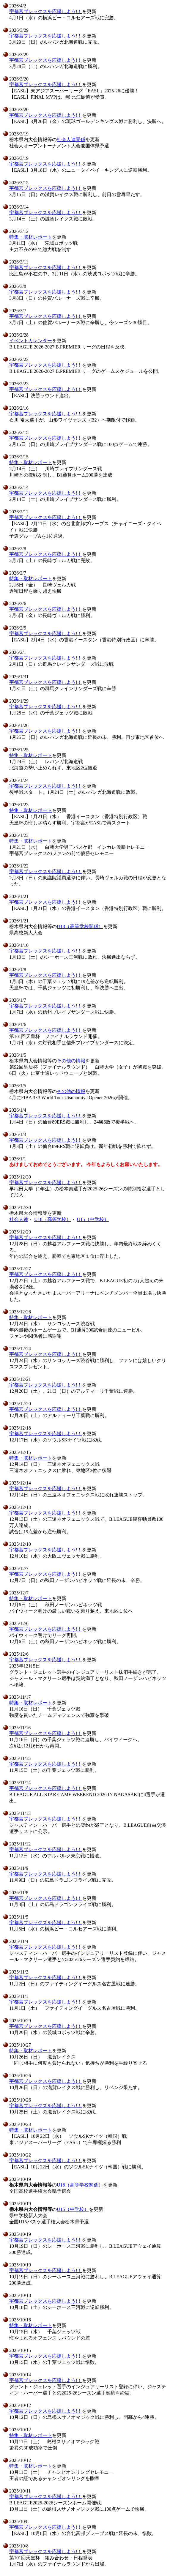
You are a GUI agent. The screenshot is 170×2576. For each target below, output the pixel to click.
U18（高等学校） (52, 1219)
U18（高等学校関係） (80, 926)
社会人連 (18, 1219)
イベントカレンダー (30, 340)
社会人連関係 (71, 139)
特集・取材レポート (30, 236)
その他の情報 (71, 1060)
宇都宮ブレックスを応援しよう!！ (45, 11)
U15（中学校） (93, 1219)
